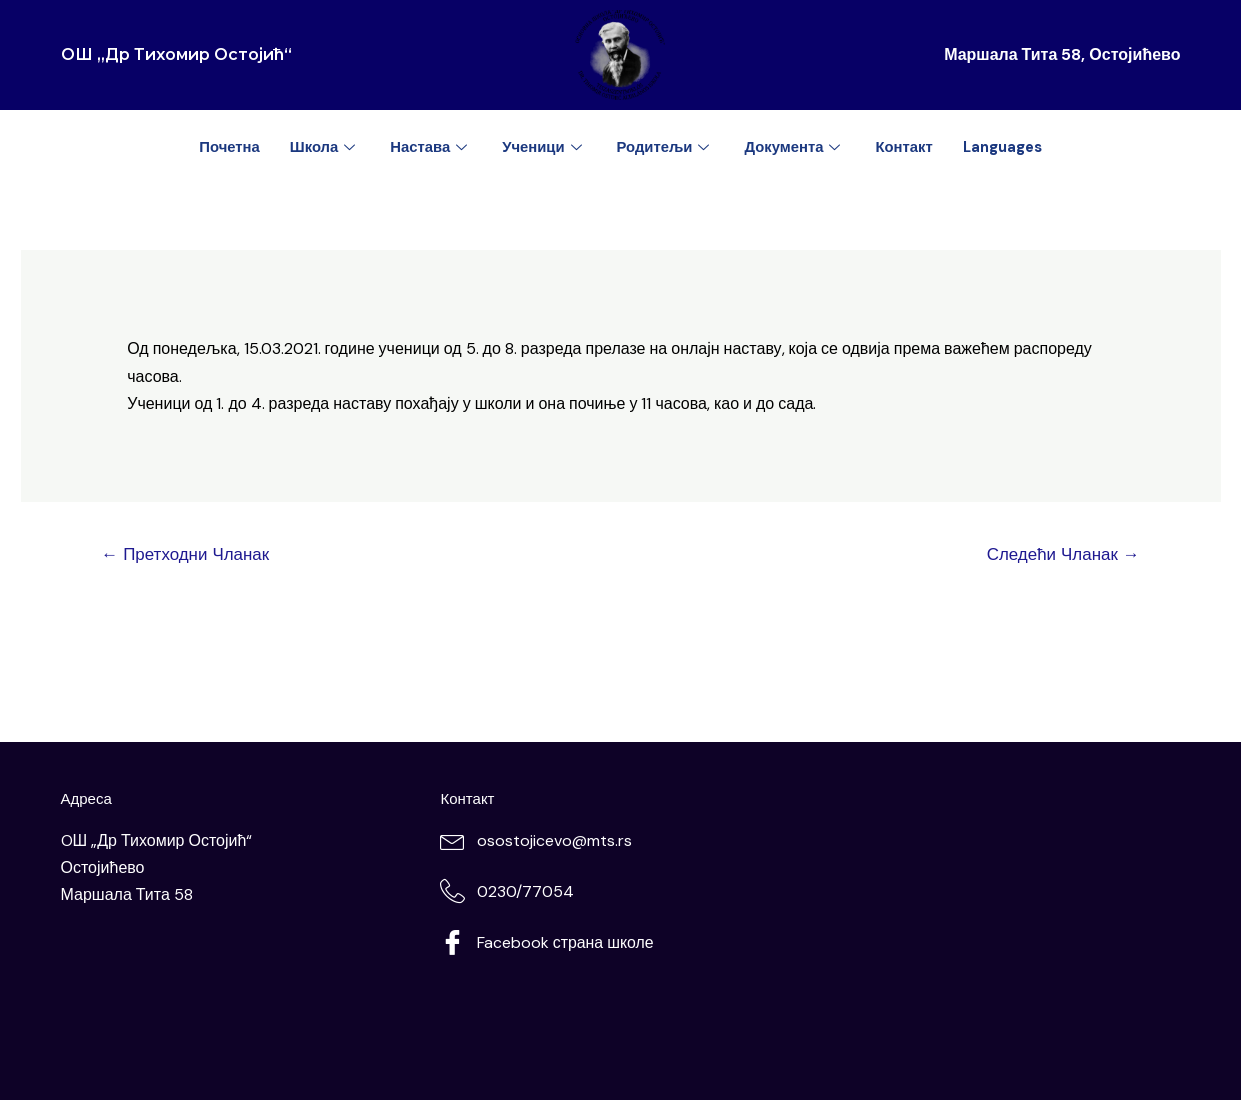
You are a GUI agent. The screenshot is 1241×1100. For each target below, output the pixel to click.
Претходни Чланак (185, 554)
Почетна (226, 147)
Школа (322, 147)
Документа (796, 147)
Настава (429, 147)
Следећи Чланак (1063, 554)
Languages (1005, 147)
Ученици (543, 147)
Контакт (906, 147)
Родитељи (665, 147)
